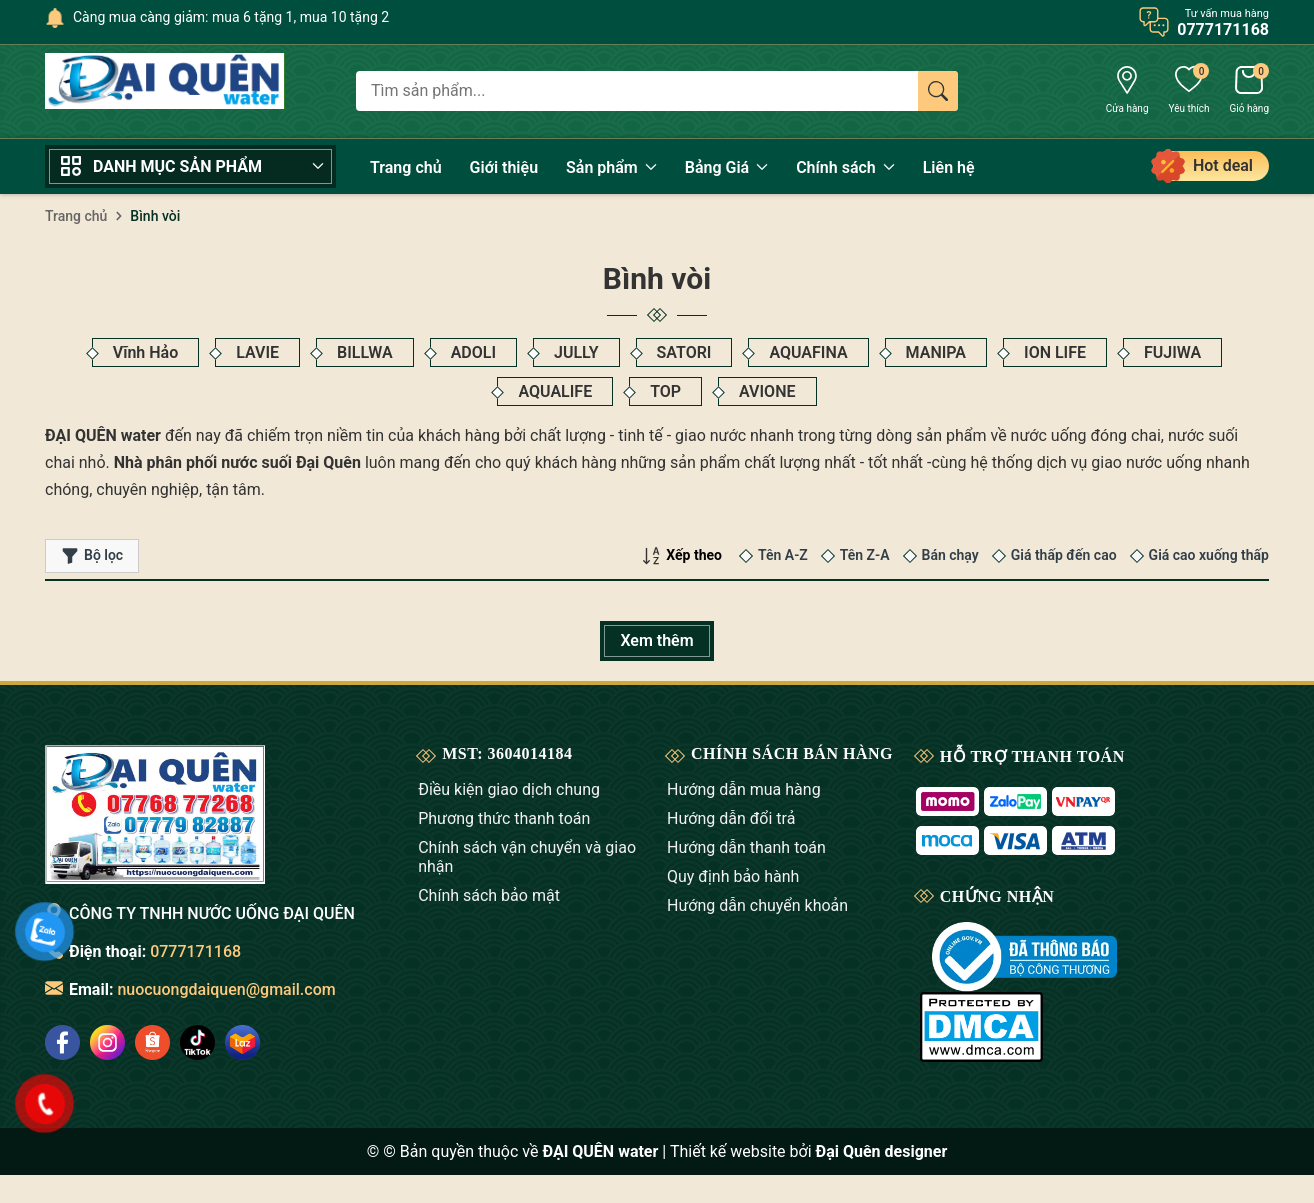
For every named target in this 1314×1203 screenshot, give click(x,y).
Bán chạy (950, 555)
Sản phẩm (611, 167)
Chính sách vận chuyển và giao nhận (527, 857)
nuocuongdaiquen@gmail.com (226, 989)
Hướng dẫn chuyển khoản (757, 905)
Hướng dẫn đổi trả (731, 818)
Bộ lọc (92, 556)
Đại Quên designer (882, 1151)
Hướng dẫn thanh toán (746, 847)
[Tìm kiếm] (938, 91)
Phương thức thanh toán (504, 818)
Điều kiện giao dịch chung (509, 789)
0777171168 (195, 951)
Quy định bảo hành (733, 876)
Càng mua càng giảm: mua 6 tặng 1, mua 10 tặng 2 (231, 17)
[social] (107, 1042)
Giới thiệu (504, 167)
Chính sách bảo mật (489, 895)
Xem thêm (656, 640)
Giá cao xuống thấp (1209, 555)
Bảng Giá (726, 167)
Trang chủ (406, 167)
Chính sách (845, 167)
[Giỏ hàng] (1249, 92)
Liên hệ (949, 167)
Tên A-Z (783, 555)
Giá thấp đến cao (1064, 555)
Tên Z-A (865, 555)
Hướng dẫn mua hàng (744, 789)
